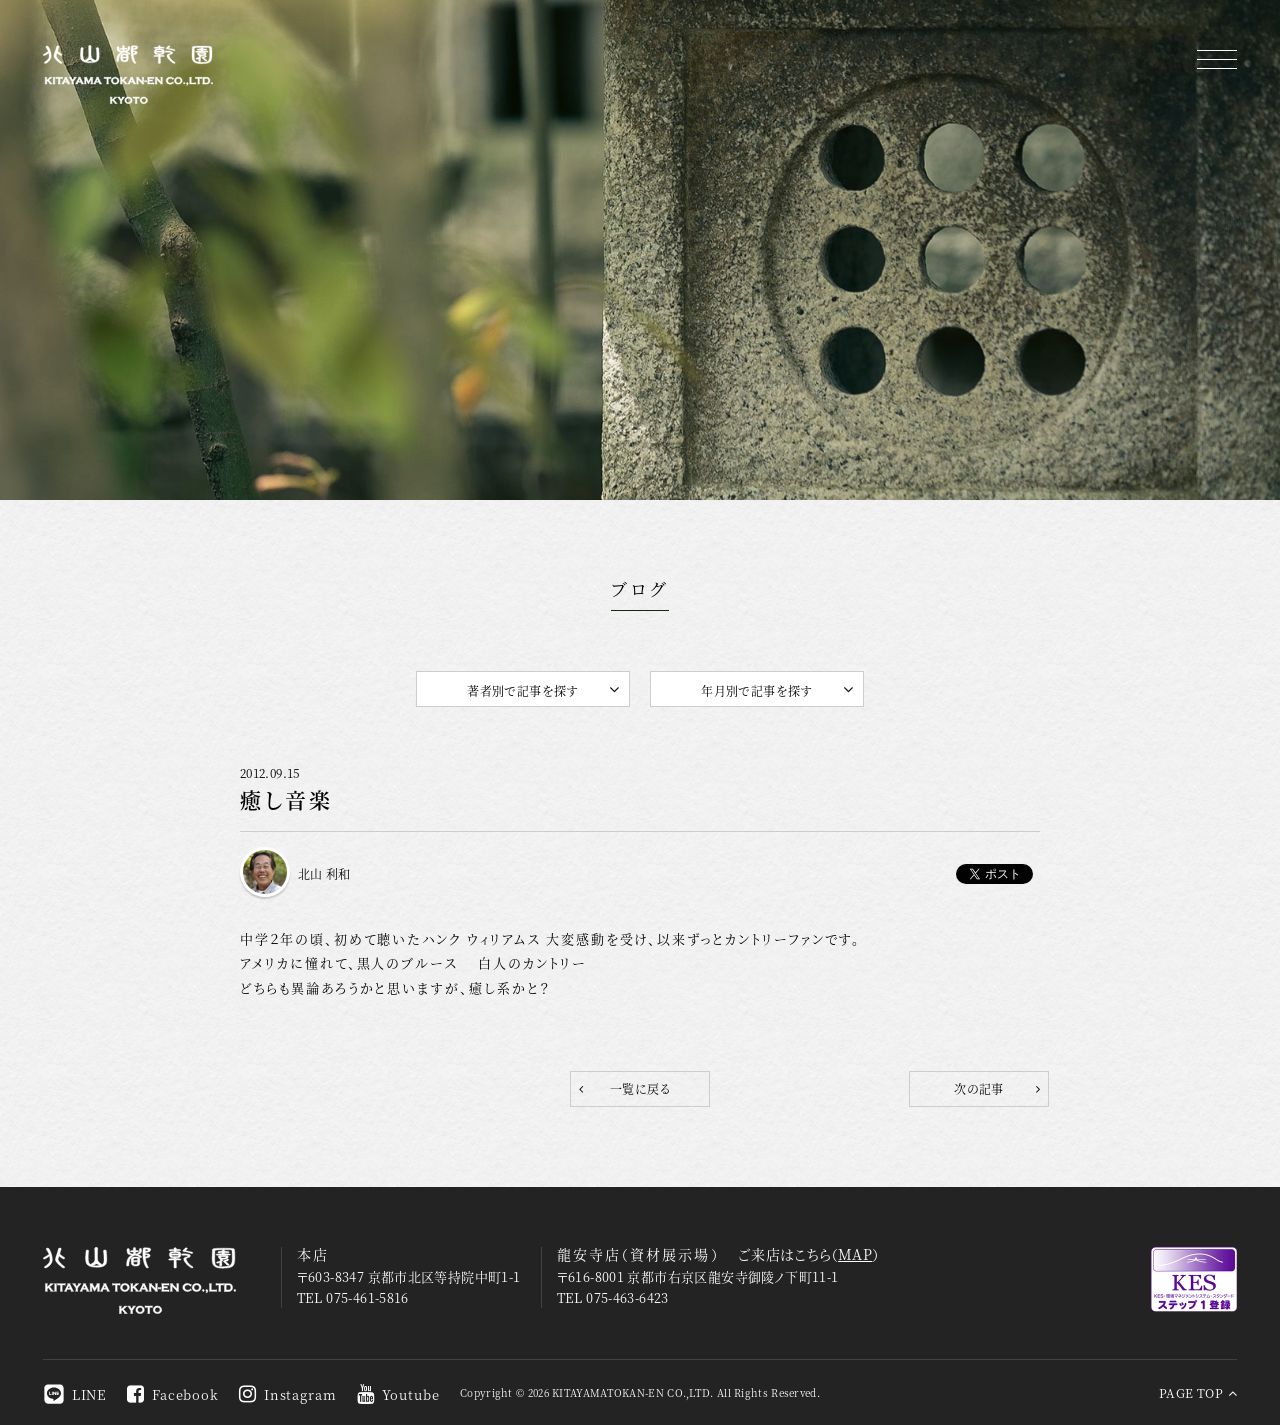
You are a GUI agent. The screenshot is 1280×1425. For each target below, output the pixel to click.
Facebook (173, 1394)
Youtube (398, 1394)
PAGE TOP (1198, 1392)
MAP (855, 1254)
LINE (75, 1394)
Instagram (288, 1394)
